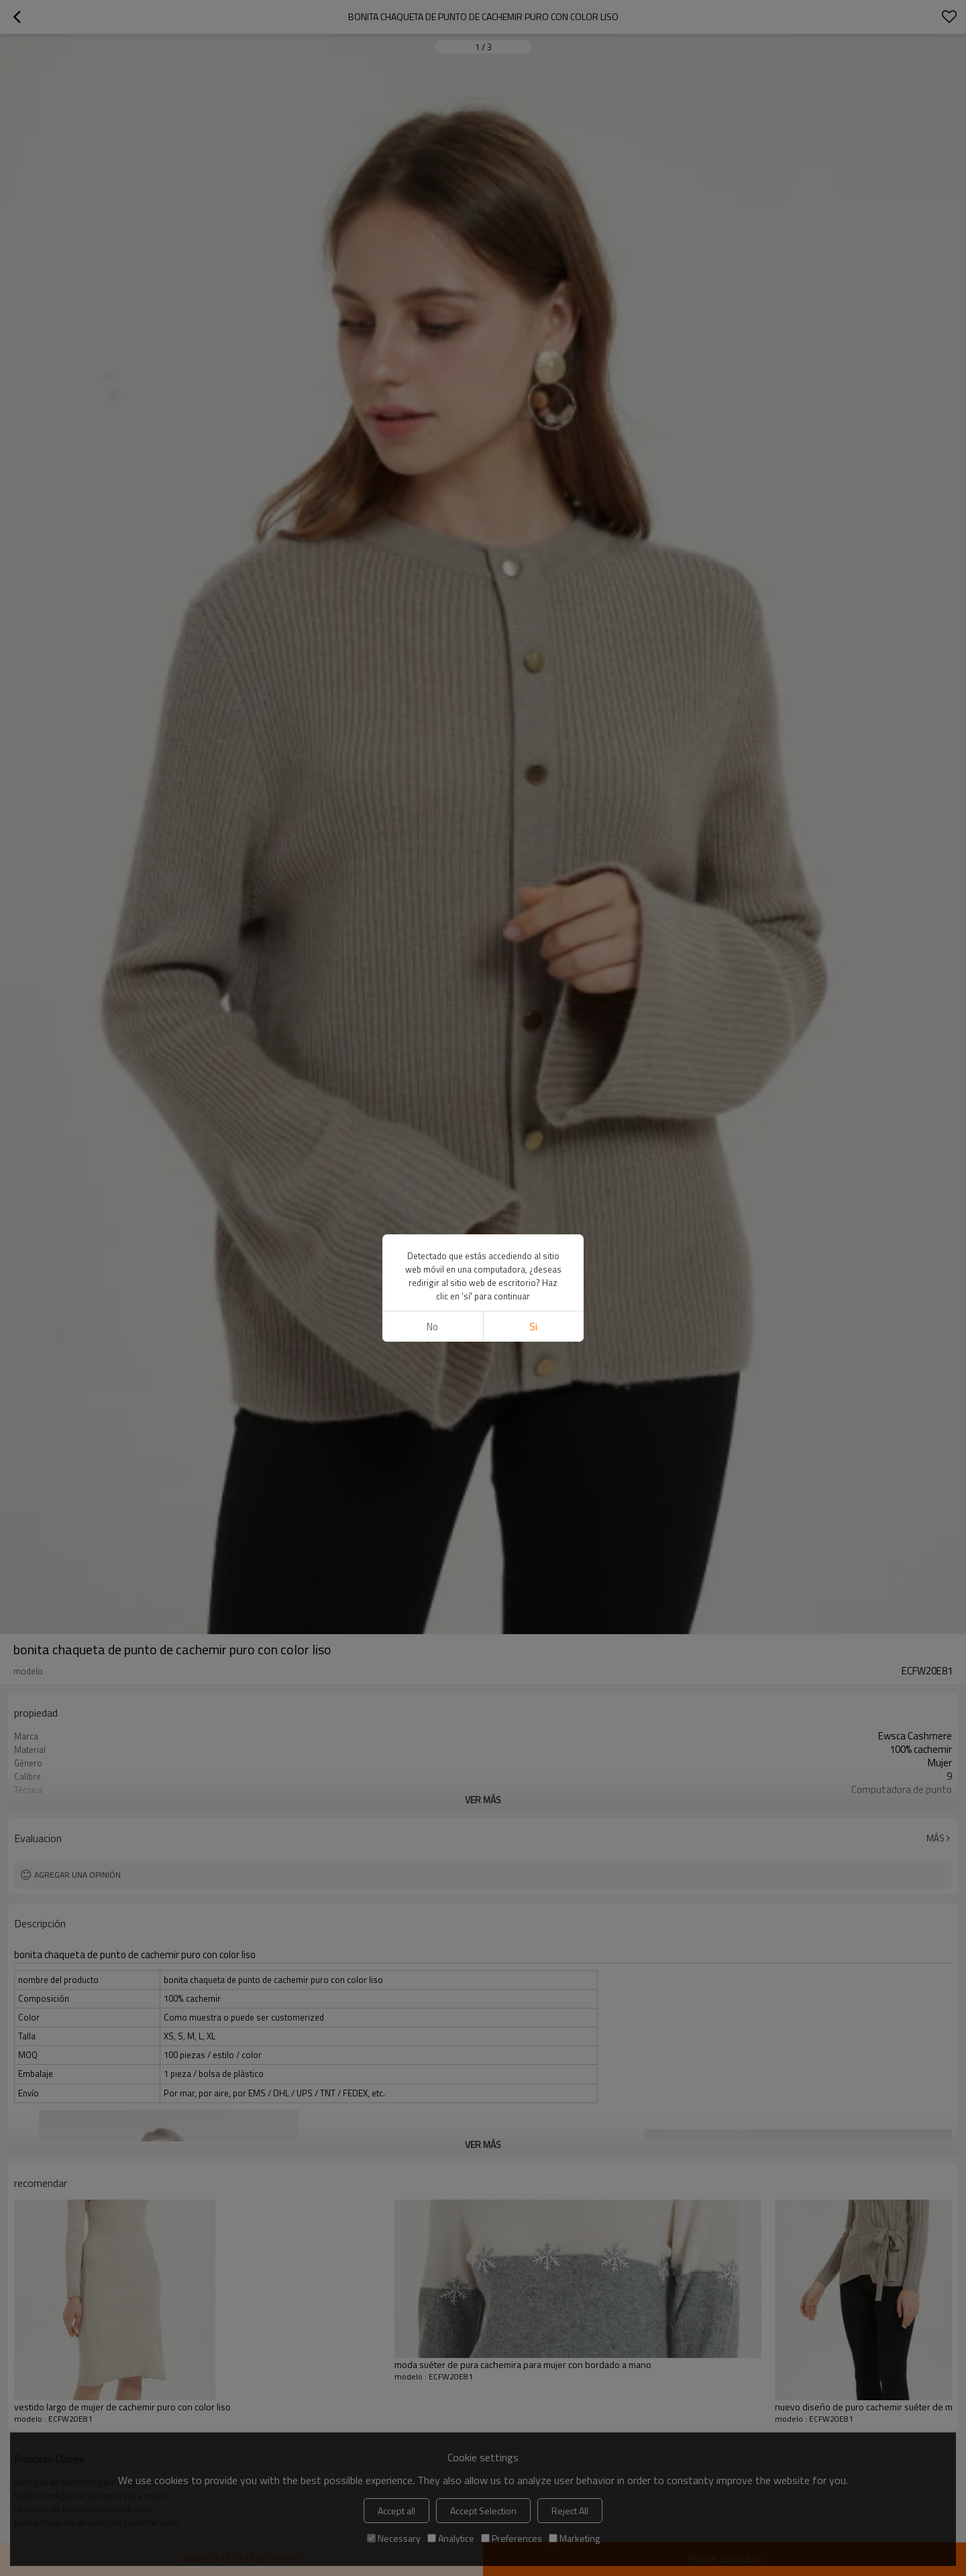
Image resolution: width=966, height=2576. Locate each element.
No (432, 1326)
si (533, 1326)
